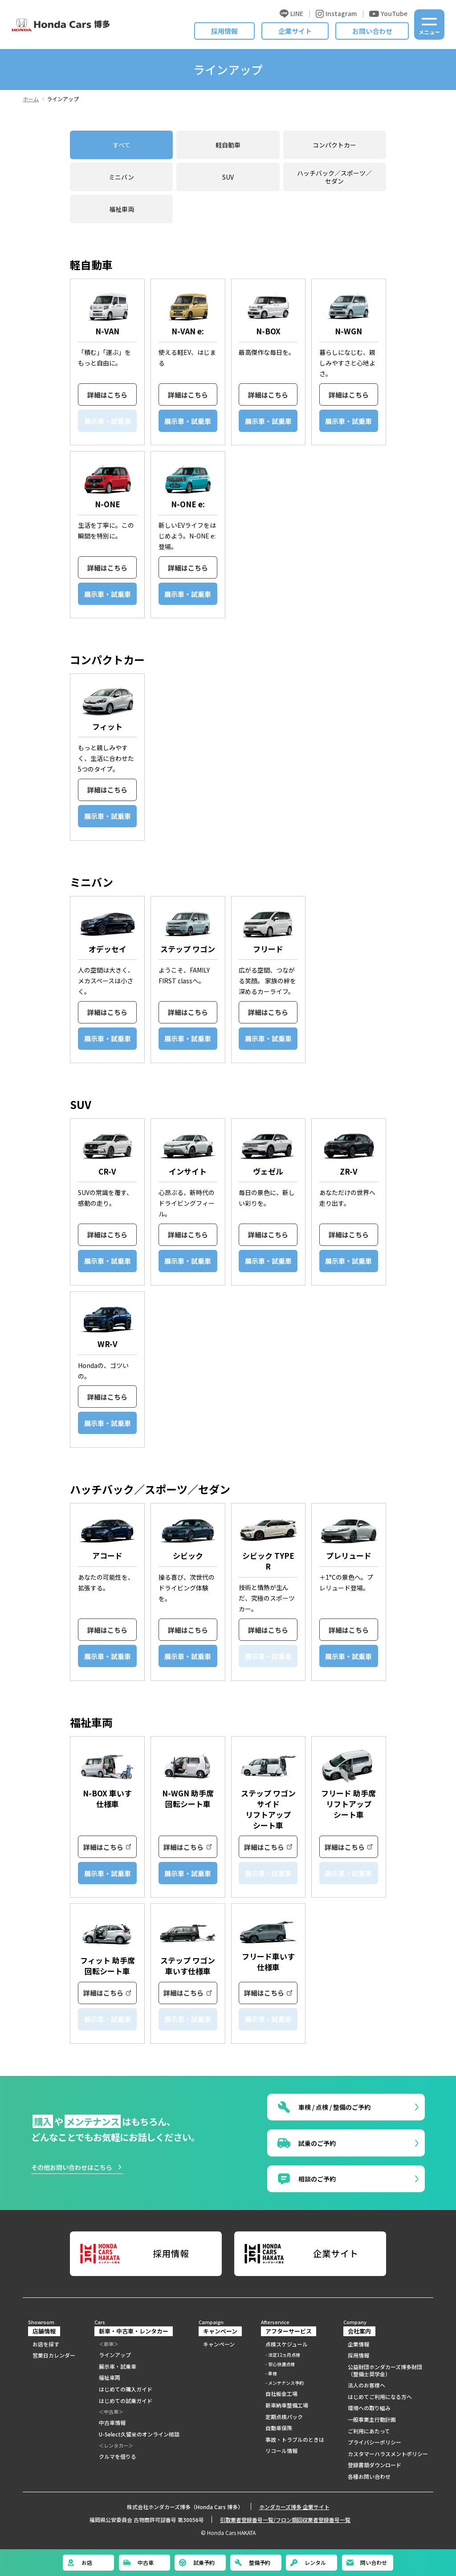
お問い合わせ (372, 31)
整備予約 (252, 2562)
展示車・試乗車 (187, 421)
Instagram (336, 13)
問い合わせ (366, 2562)
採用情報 (224, 31)
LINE (291, 13)
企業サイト (295, 31)
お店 (79, 2562)
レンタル (307, 2562)
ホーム (31, 99)
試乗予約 (196, 2562)
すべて (121, 144)
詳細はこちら (107, 394)
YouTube (388, 13)
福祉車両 (121, 209)
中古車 (138, 2562)
